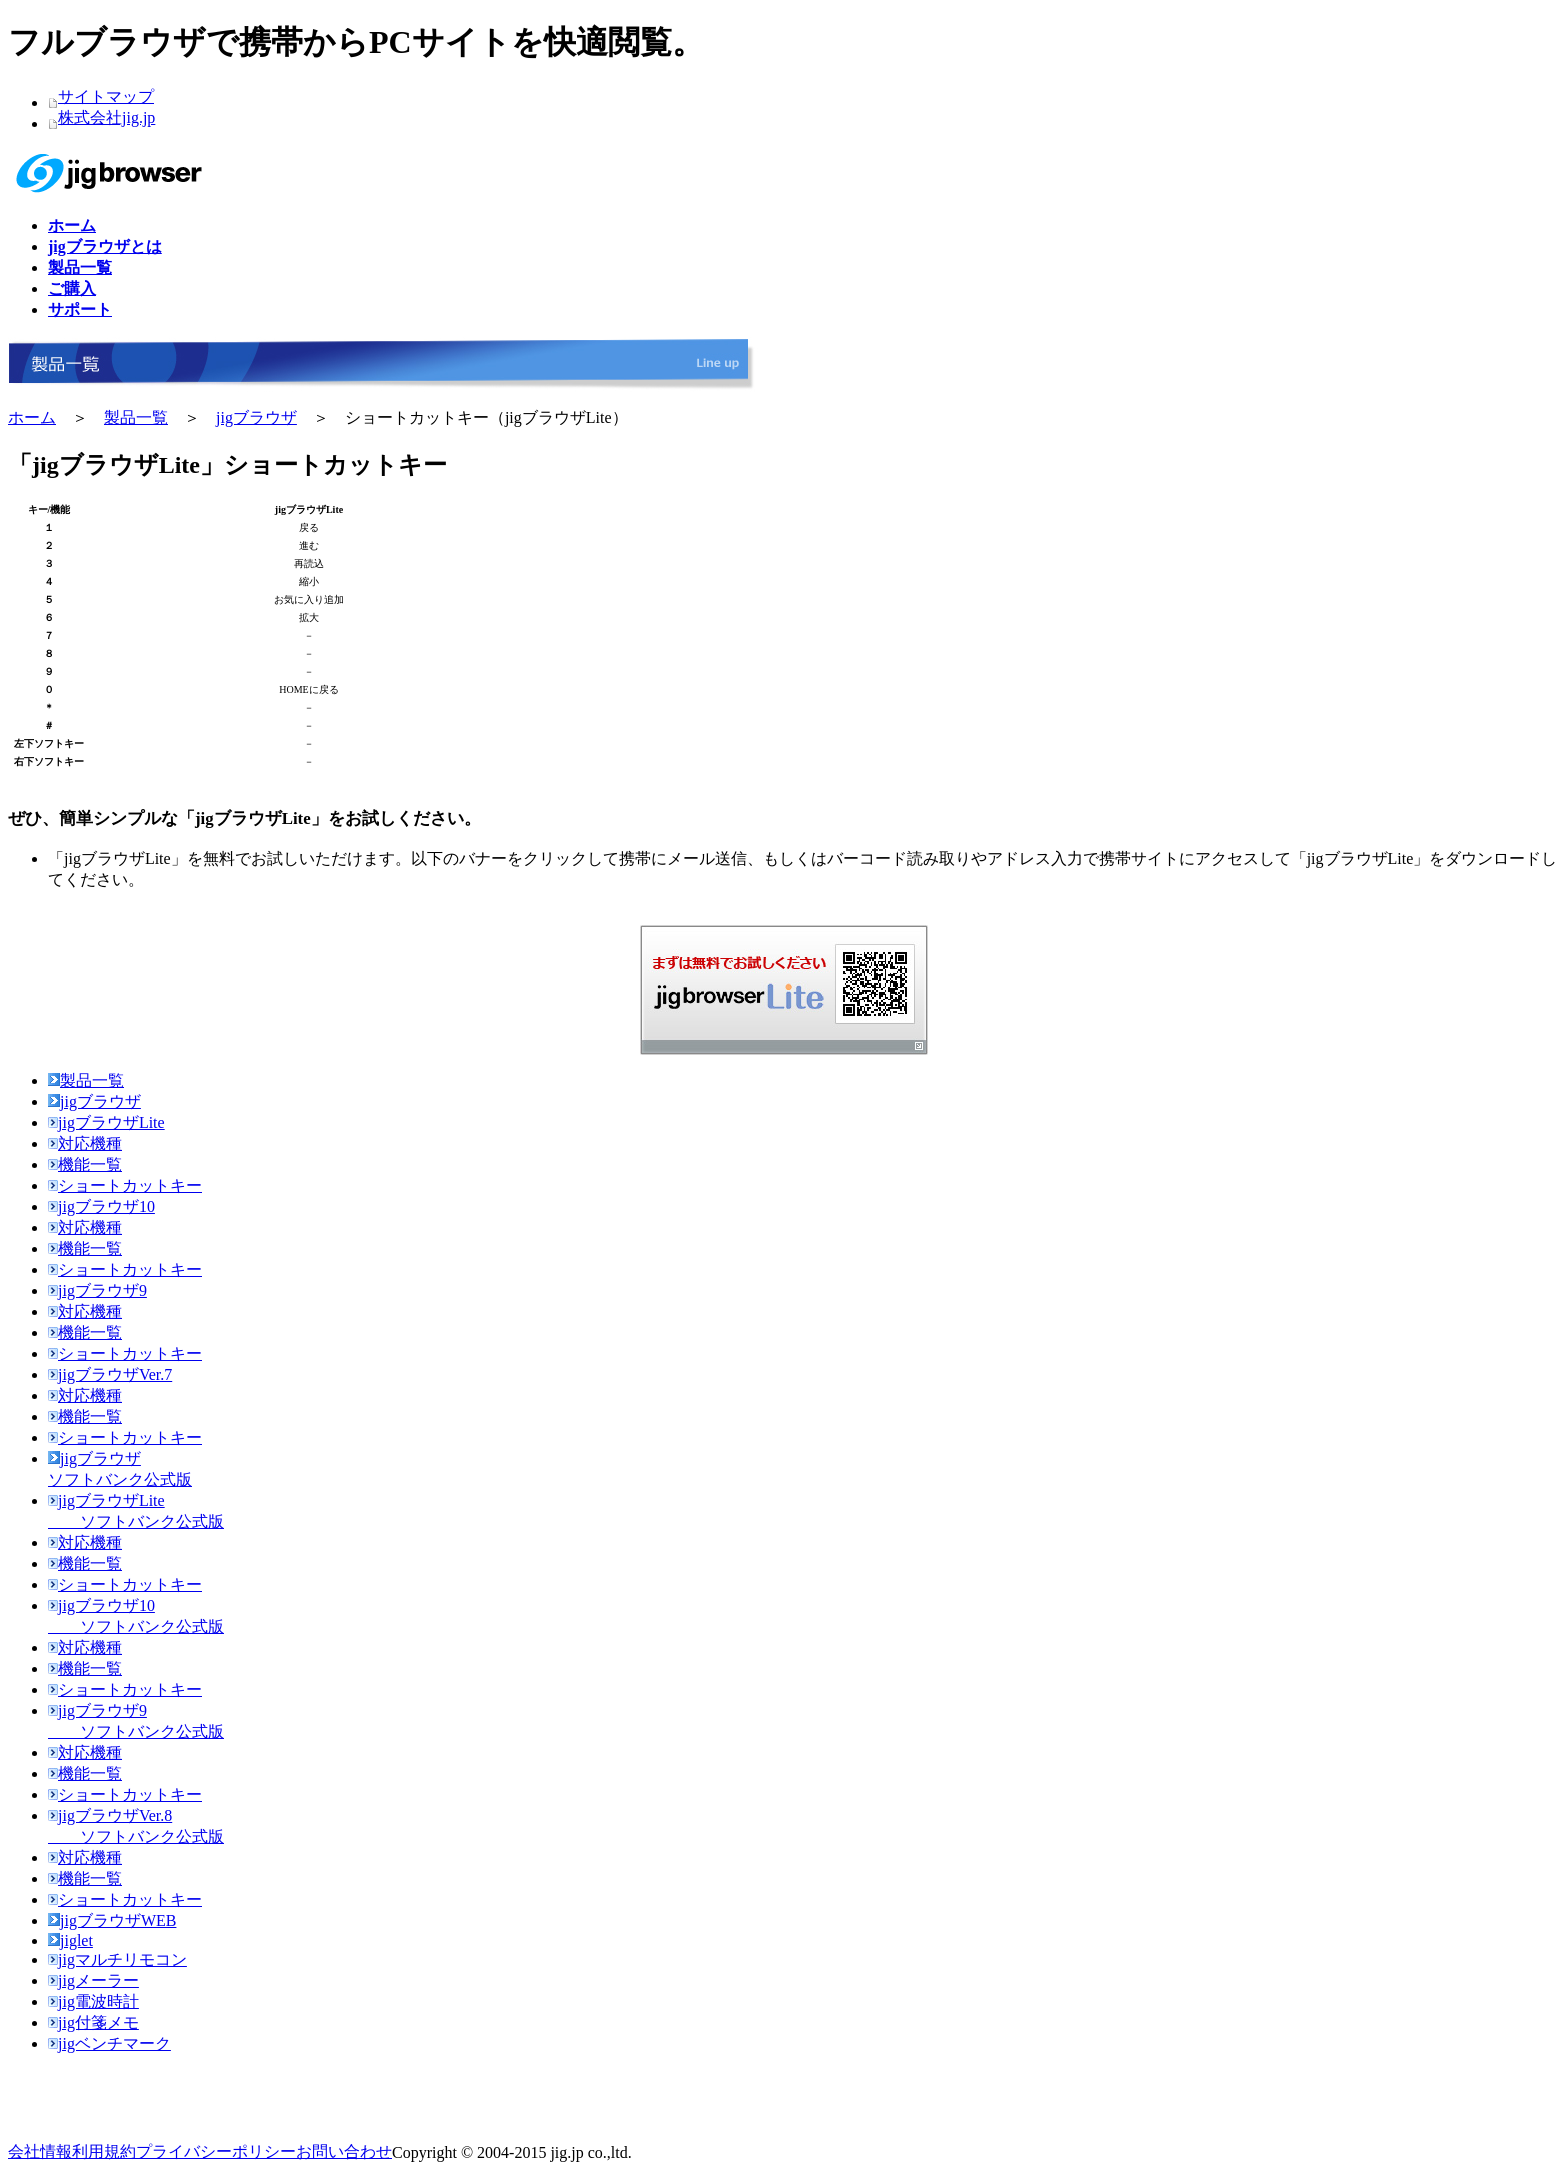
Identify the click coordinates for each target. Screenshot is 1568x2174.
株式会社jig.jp (106, 117)
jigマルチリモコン (117, 1959)
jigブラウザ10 (101, 1206)
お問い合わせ (344, 2151)
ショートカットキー (125, 1185)
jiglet (70, 1940)
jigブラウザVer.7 (110, 1374)
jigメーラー (93, 1980)
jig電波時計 (93, 2001)
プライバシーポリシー (216, 2151)
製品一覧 (136, 417)
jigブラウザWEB (112, 1920)
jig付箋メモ (93, 2022)
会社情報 (40, 2151)
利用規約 (104, 2151)
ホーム (32, 417)
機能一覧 (85, 1164)
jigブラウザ (256, 417)
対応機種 (85, 1143)
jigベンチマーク (109, 2043)
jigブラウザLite (106, 1122)
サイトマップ (106, 96)
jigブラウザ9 (97, 1290)
